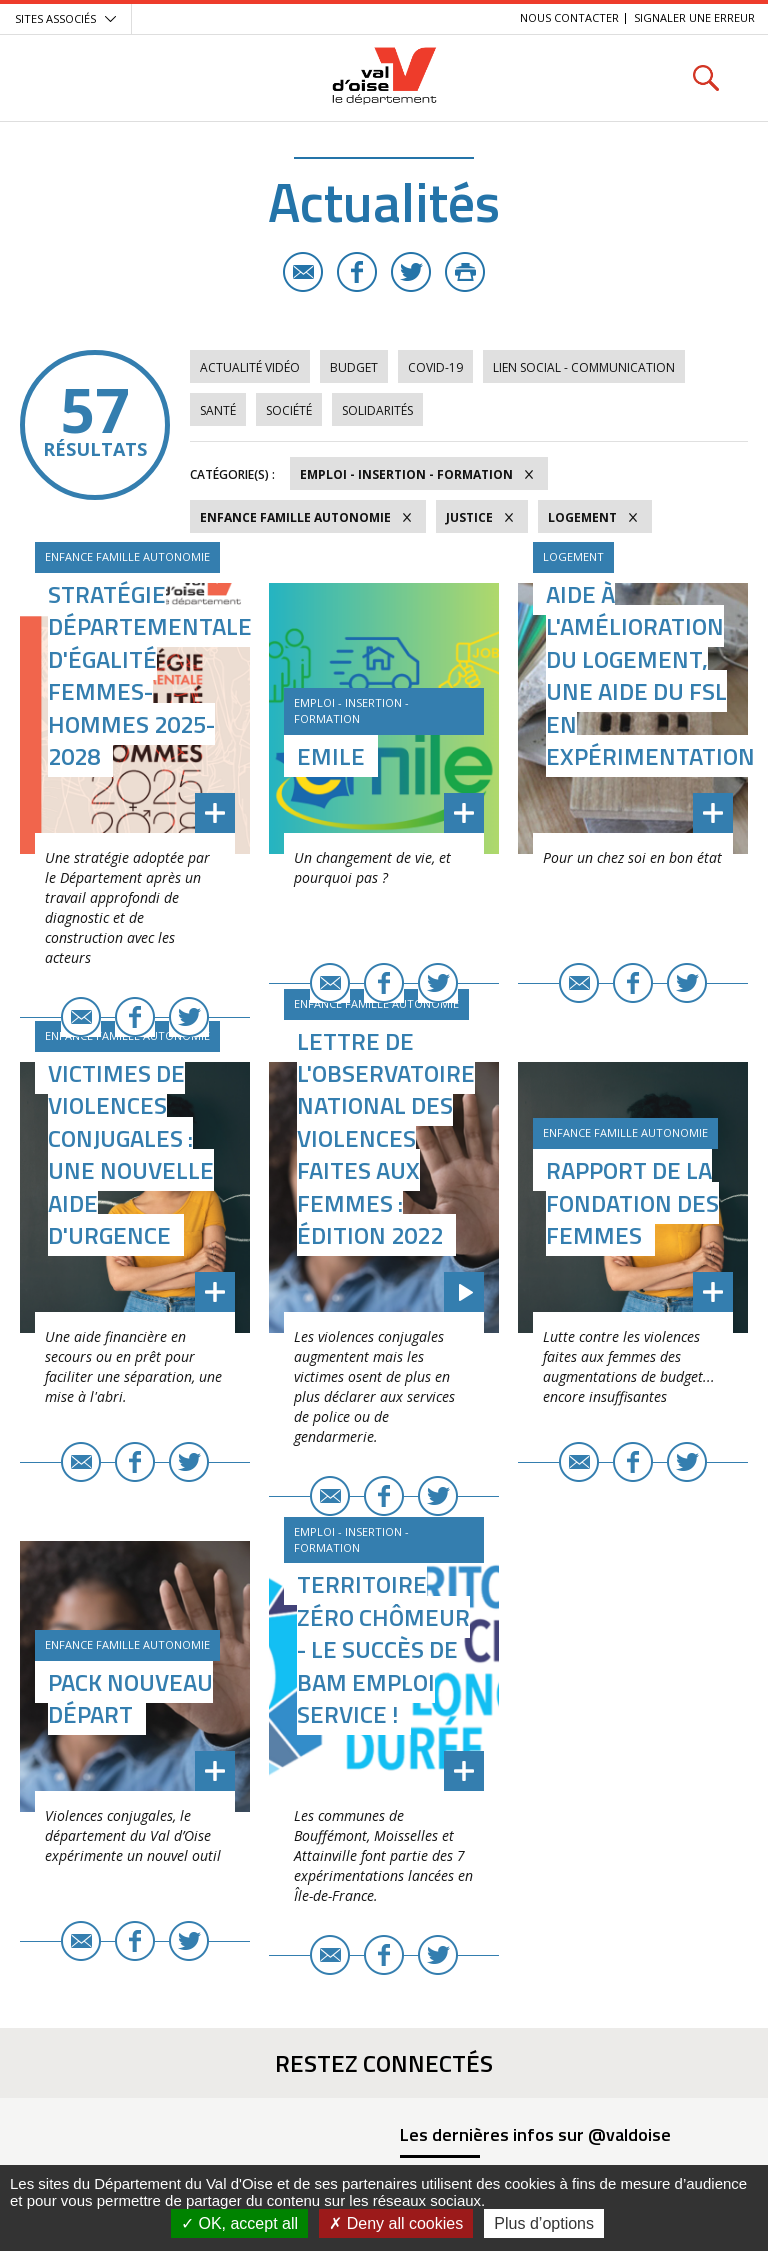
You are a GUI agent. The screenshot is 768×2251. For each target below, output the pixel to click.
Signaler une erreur (694, 17)
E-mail (303, 272)
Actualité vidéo (250, 367)
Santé (218, 410)
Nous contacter (569, 17)
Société (289, 410)
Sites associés (55, 18)
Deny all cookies (396, 2223)
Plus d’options (544, 2223)
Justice (469, 517)
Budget (354, 367)
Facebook (357, 272)
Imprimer (465, 272)
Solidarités (377, 410)
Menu (62, 77)
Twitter (411, 272)
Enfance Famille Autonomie (295, 517)
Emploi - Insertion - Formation (406, 474)
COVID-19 (435, 367)
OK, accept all (239, 2223)
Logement (582, 517)
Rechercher (705, 77)
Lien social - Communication (584, 367)
